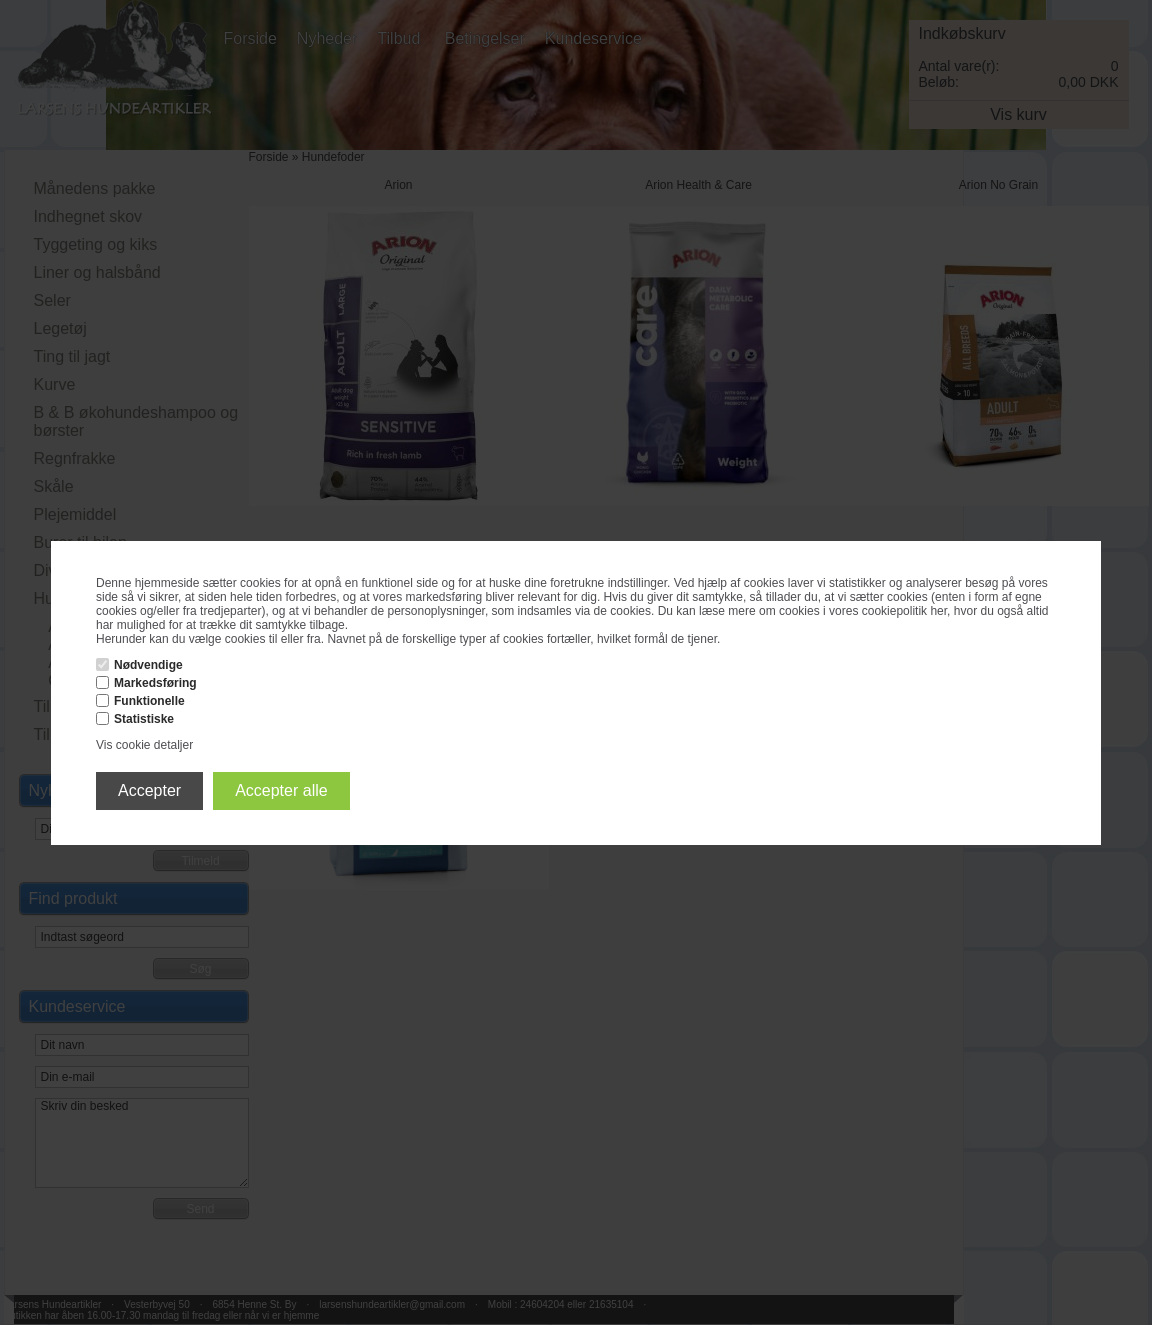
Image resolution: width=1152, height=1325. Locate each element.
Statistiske (144, 719)
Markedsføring (155, 683)
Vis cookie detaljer (144, 745)
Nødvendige (148, 665)
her (938, 611)
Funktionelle (149, 701)
